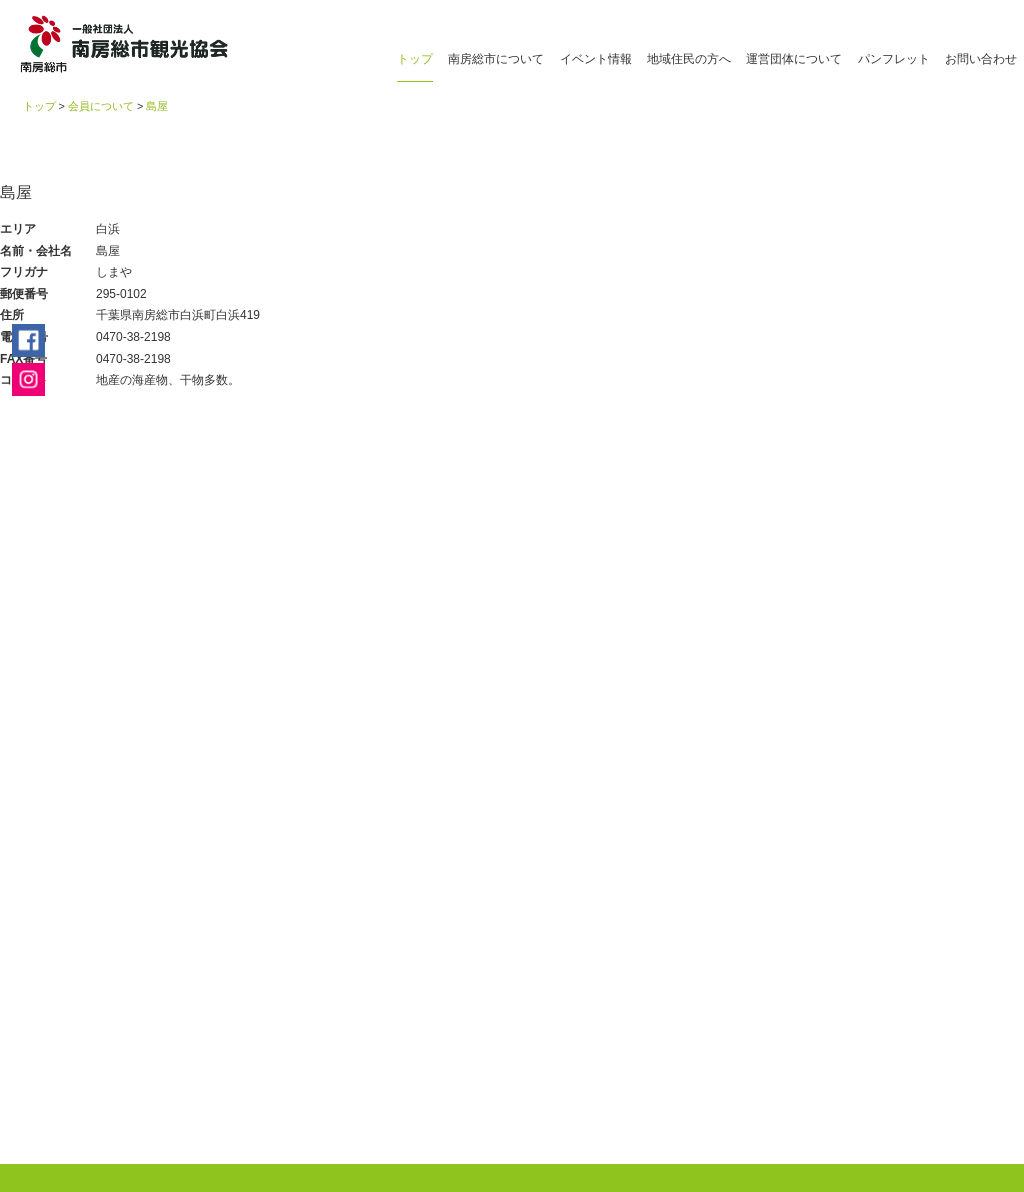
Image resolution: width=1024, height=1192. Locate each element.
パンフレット (894, 59)
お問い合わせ (981, 59)
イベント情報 (596, 59)
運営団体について (794, 59)
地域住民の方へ (689, 59)
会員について (101, 106)
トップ (415, 59)
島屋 (157, 106)
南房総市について (496, 59)
